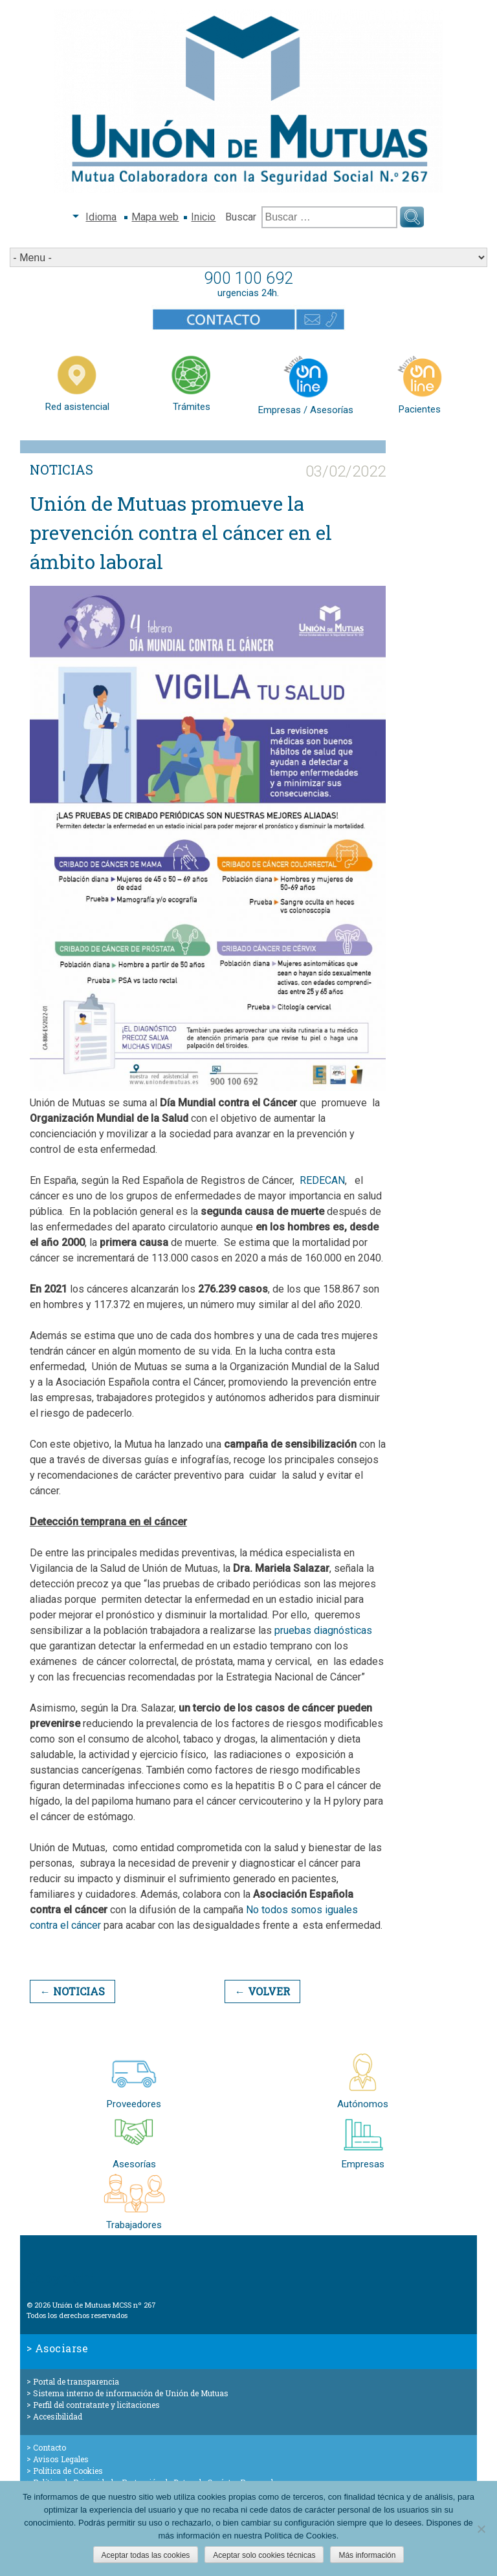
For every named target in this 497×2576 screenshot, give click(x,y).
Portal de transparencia (76, 2381)
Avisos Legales (61, 2459)
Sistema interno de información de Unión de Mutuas (130, 2393)
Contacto (49, 2447)
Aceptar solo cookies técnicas (264, 2555)
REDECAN (322, 1180)
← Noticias (72, 1991)
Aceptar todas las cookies (146, 2555)
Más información (366, 2555)
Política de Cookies (68, 2470)
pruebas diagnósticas (323, 1630)
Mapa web (155, 217)
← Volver (262, 1991)
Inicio (203, 217)
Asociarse (62, 2348)
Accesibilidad (57, 2416)
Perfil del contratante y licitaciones (96, 2404)
